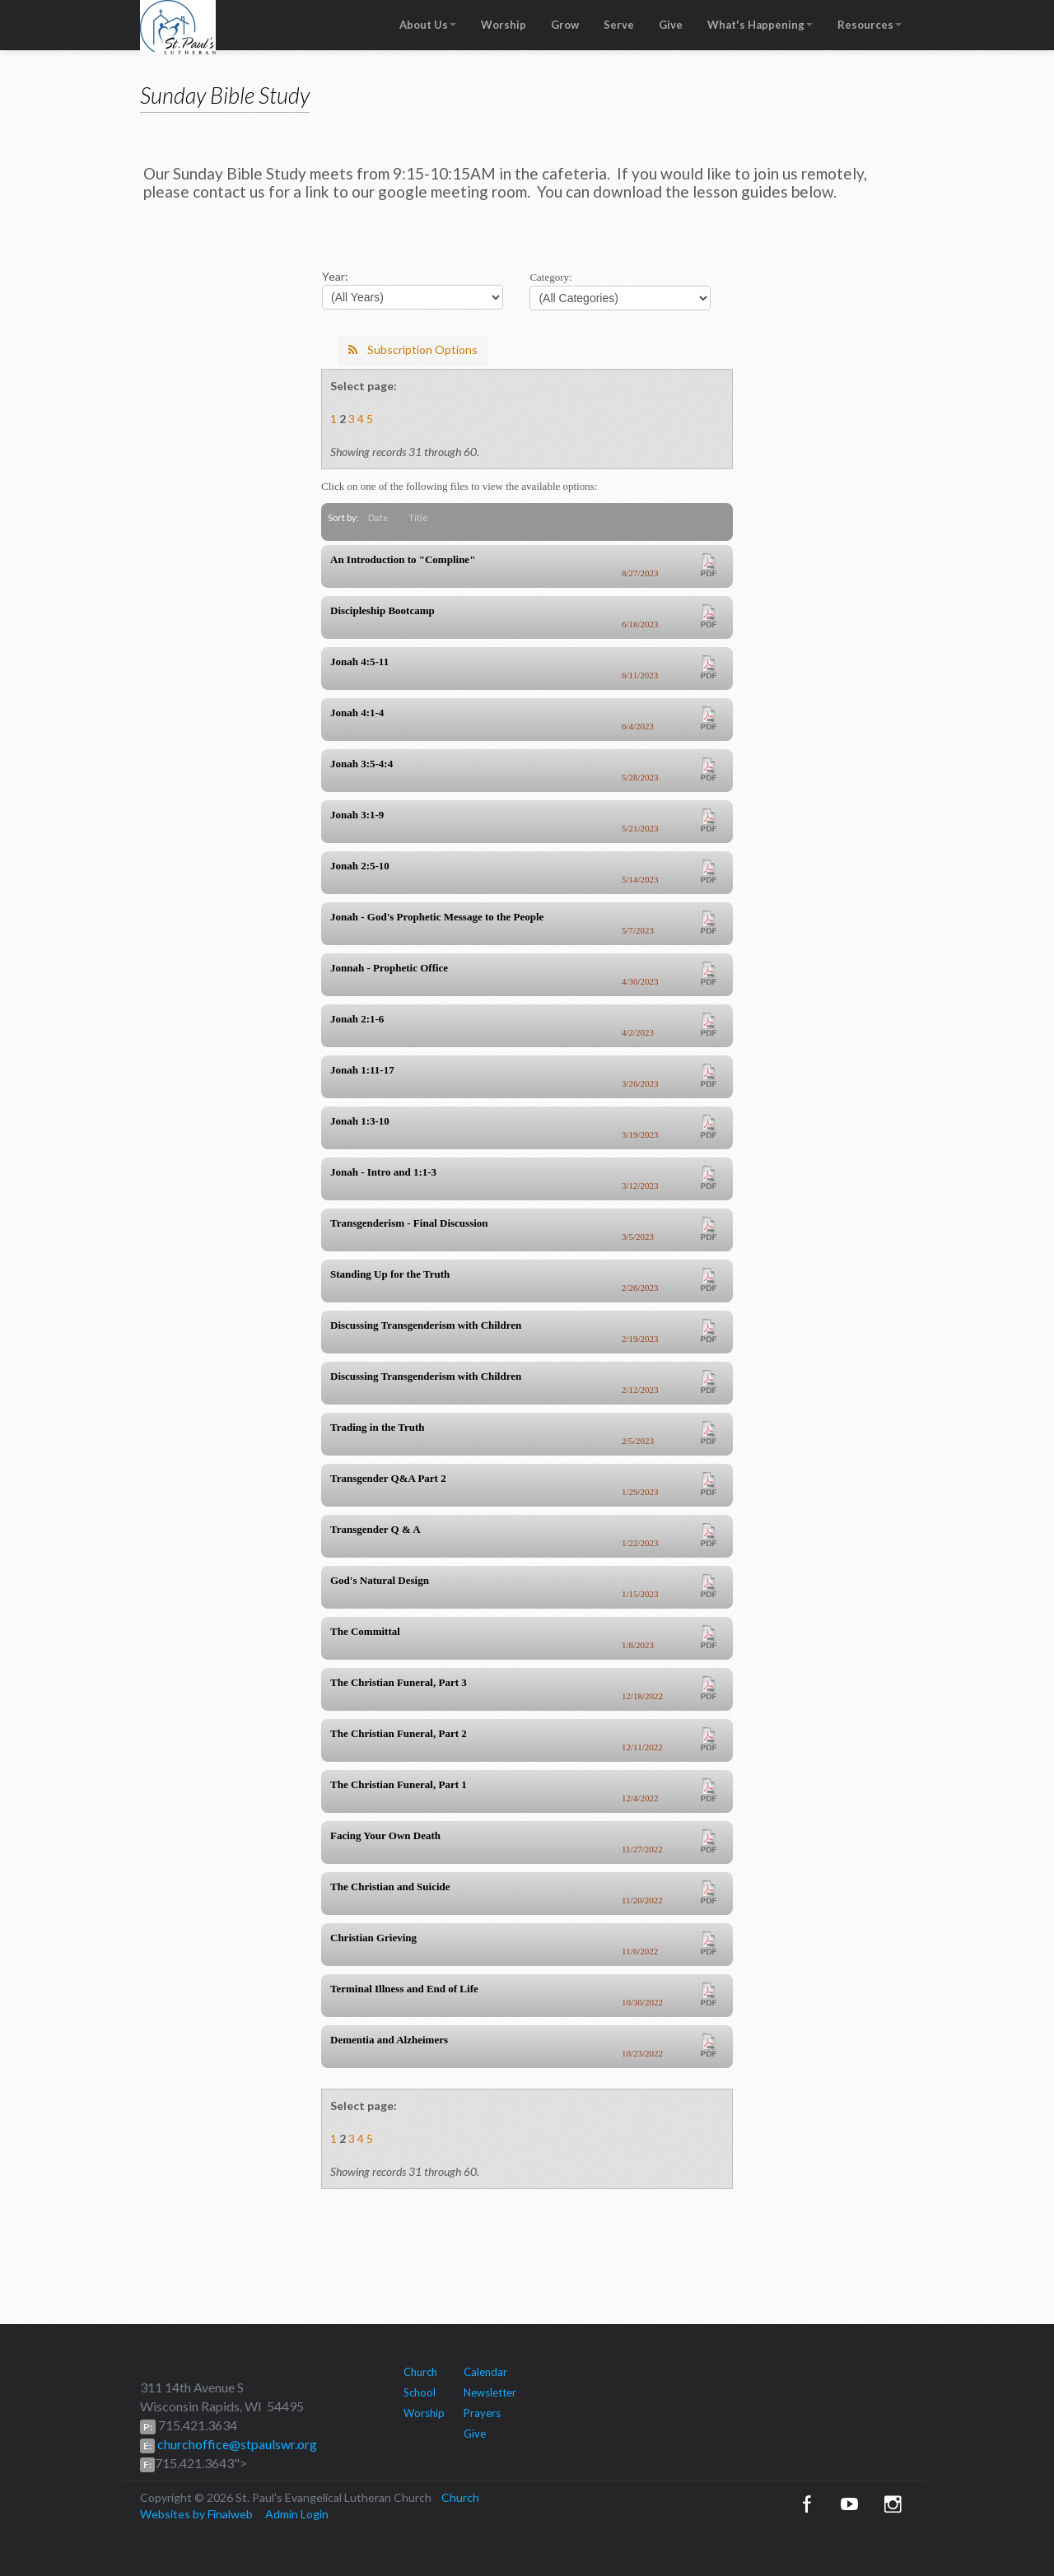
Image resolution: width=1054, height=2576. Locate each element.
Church (420, 2371)
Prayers (482, 2413)
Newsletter (490, 2392)
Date (378, 517)
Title (418, 517)
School (419, 2392)
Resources (869, 24)
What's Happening (760, 24)
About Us (427, 24)
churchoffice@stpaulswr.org (236, 2444)
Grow (565, 24)
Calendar (485, 2371)
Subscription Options (413, 349)
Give (671, 24)
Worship (503, 24)
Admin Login (297, 2514)
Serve (619, 24)
